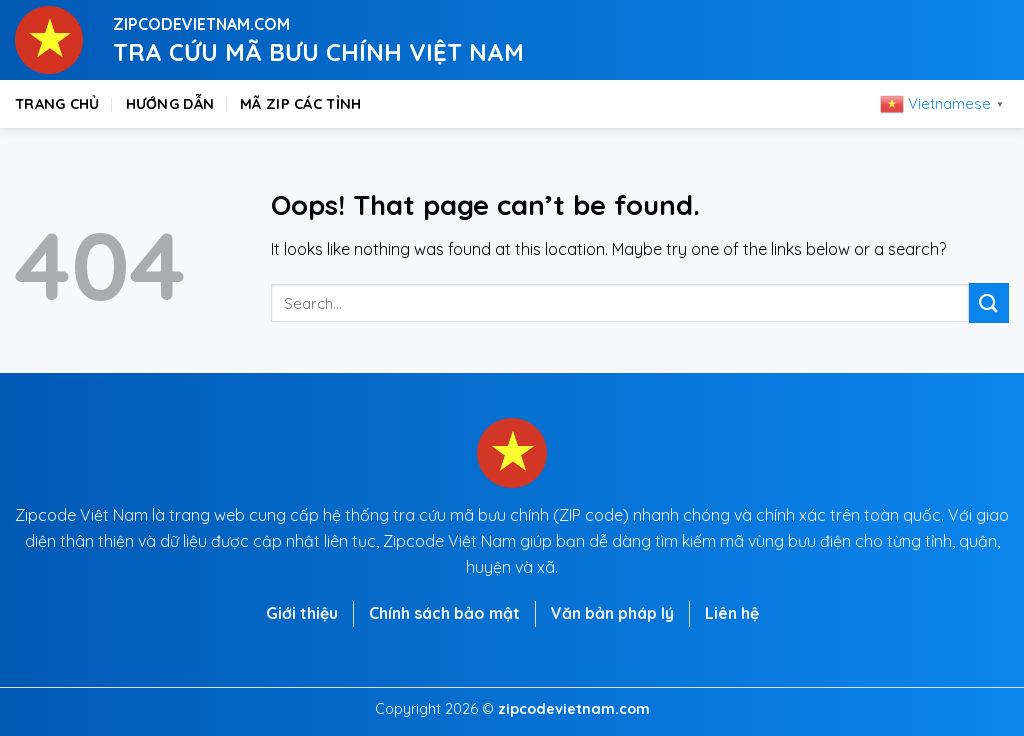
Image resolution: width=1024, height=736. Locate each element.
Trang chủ (57, 104)
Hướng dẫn (170, 104)
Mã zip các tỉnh (300, 104)
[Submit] (989, 302)
